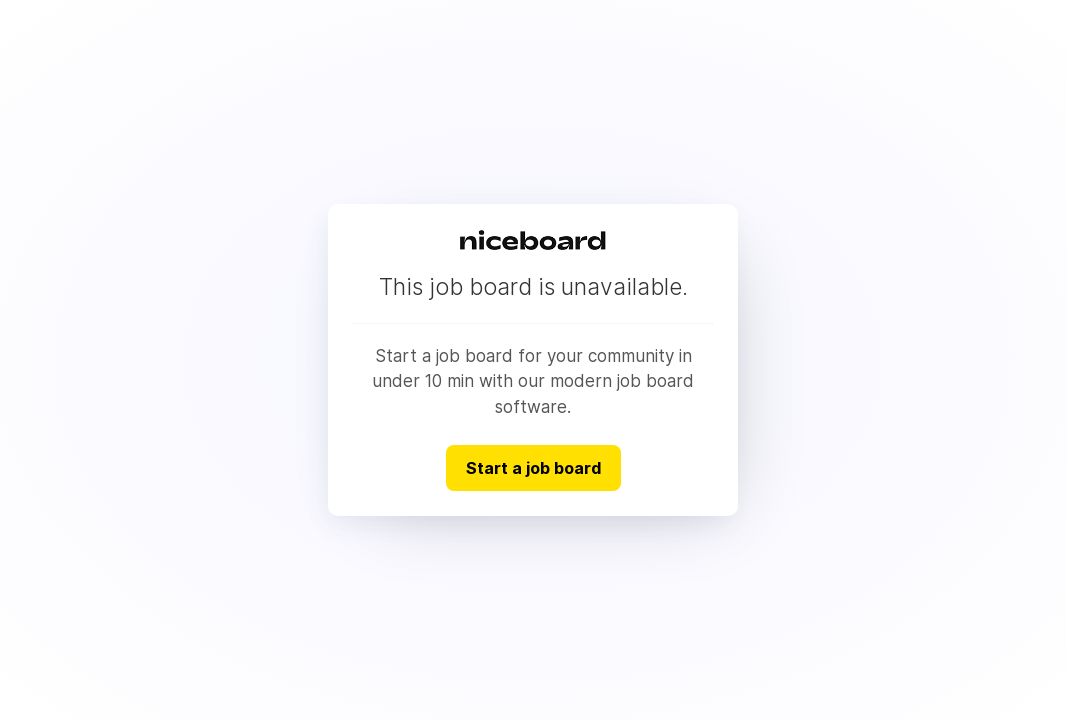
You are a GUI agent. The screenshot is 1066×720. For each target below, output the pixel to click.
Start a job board (533, 468)
